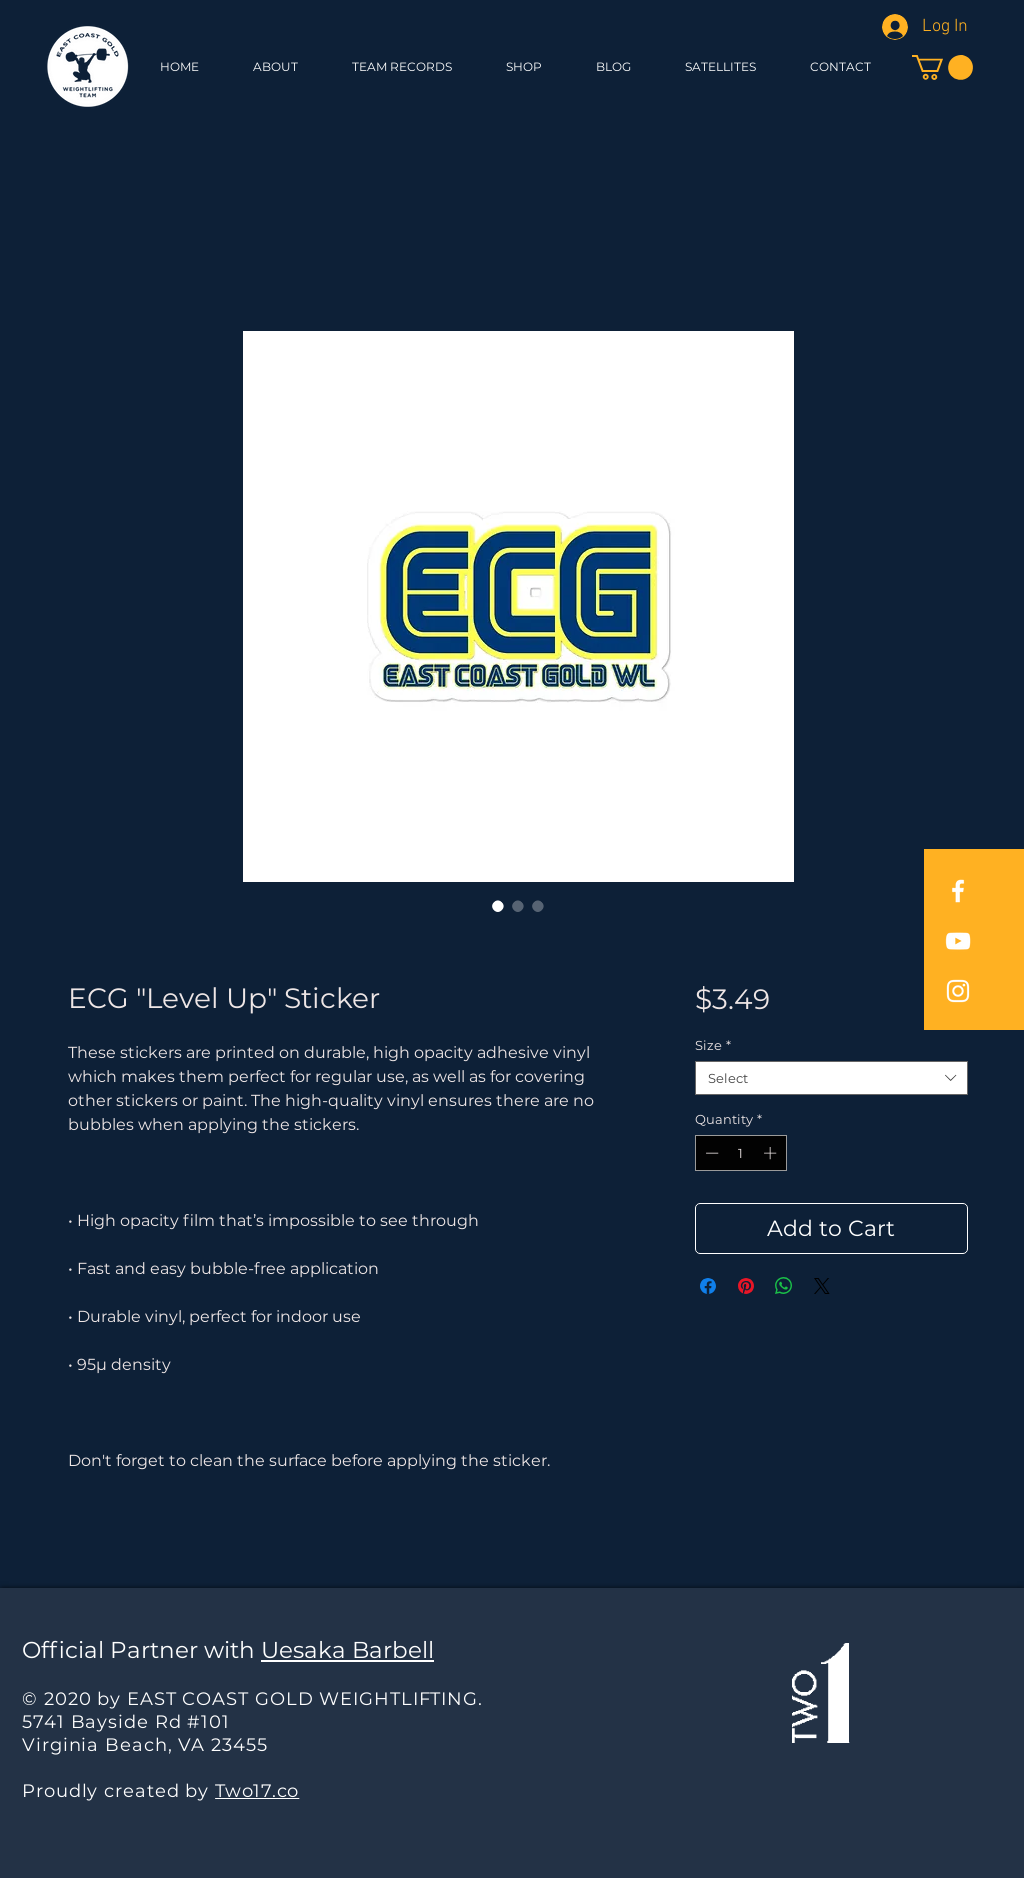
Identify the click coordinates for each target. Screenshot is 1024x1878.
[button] (524, 66)
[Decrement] (710, 1153)
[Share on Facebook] (708, 1286)
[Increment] (772, 1153)
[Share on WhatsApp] (784, 1286)
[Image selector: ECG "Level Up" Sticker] (498, 906)
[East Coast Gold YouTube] (958, 941)
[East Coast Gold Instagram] (958, 991)
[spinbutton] (740, 1153)
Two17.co (257, 1791)
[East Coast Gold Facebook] (958, 891)
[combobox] (831, 1078)
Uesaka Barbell (347, 1650)
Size (713, 1045)
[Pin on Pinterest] (746, 1286)
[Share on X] (822, 1286)
